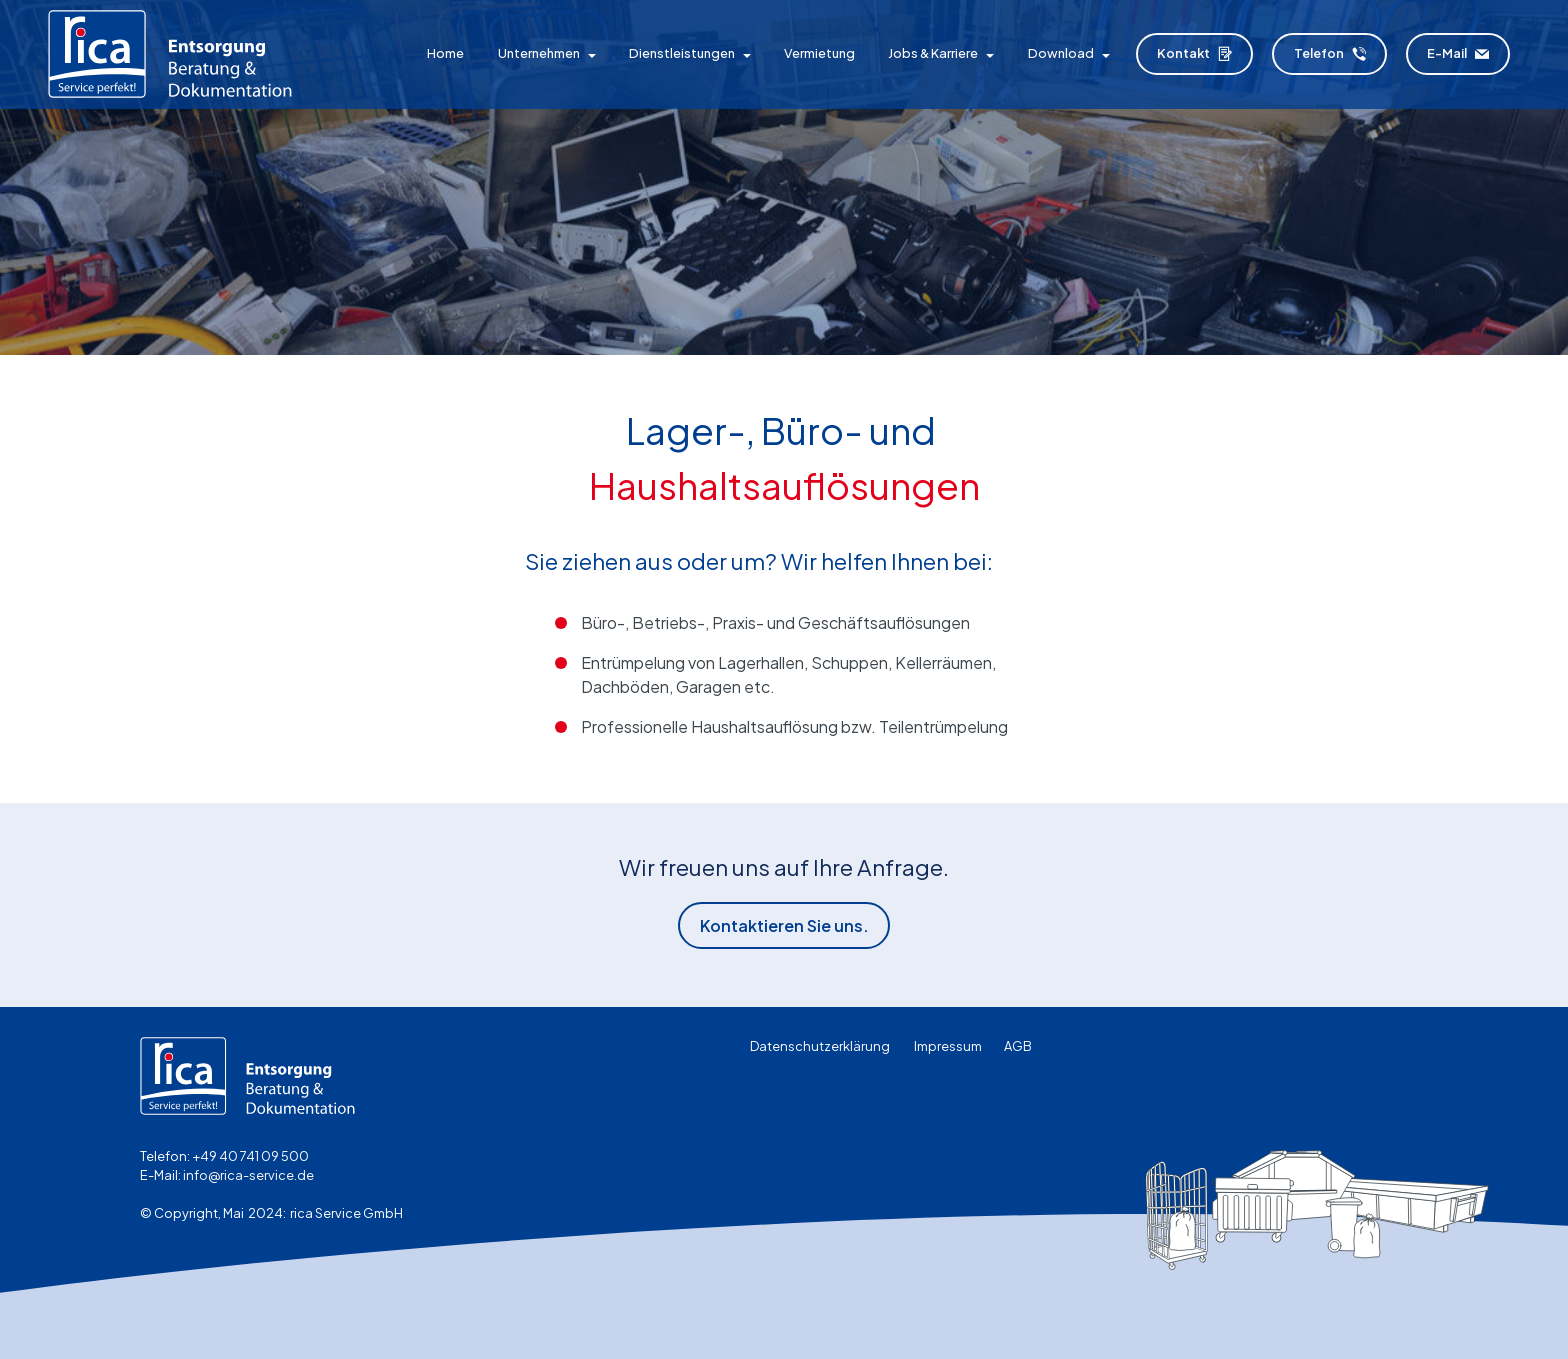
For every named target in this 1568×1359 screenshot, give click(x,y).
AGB (1018, 1046)
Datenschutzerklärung (820, 1046)
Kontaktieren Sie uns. (784, 925)
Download (1061, 53)
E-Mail (1458, 53)
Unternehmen (539, 53)
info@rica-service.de (248, 1175)
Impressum (948, 1046)
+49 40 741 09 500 (250, 1156)
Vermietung (819, 53)
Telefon (1330, 53)
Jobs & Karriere (933, 53)
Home (445, 53)
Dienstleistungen (682, 53)
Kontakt (1194, 53)
